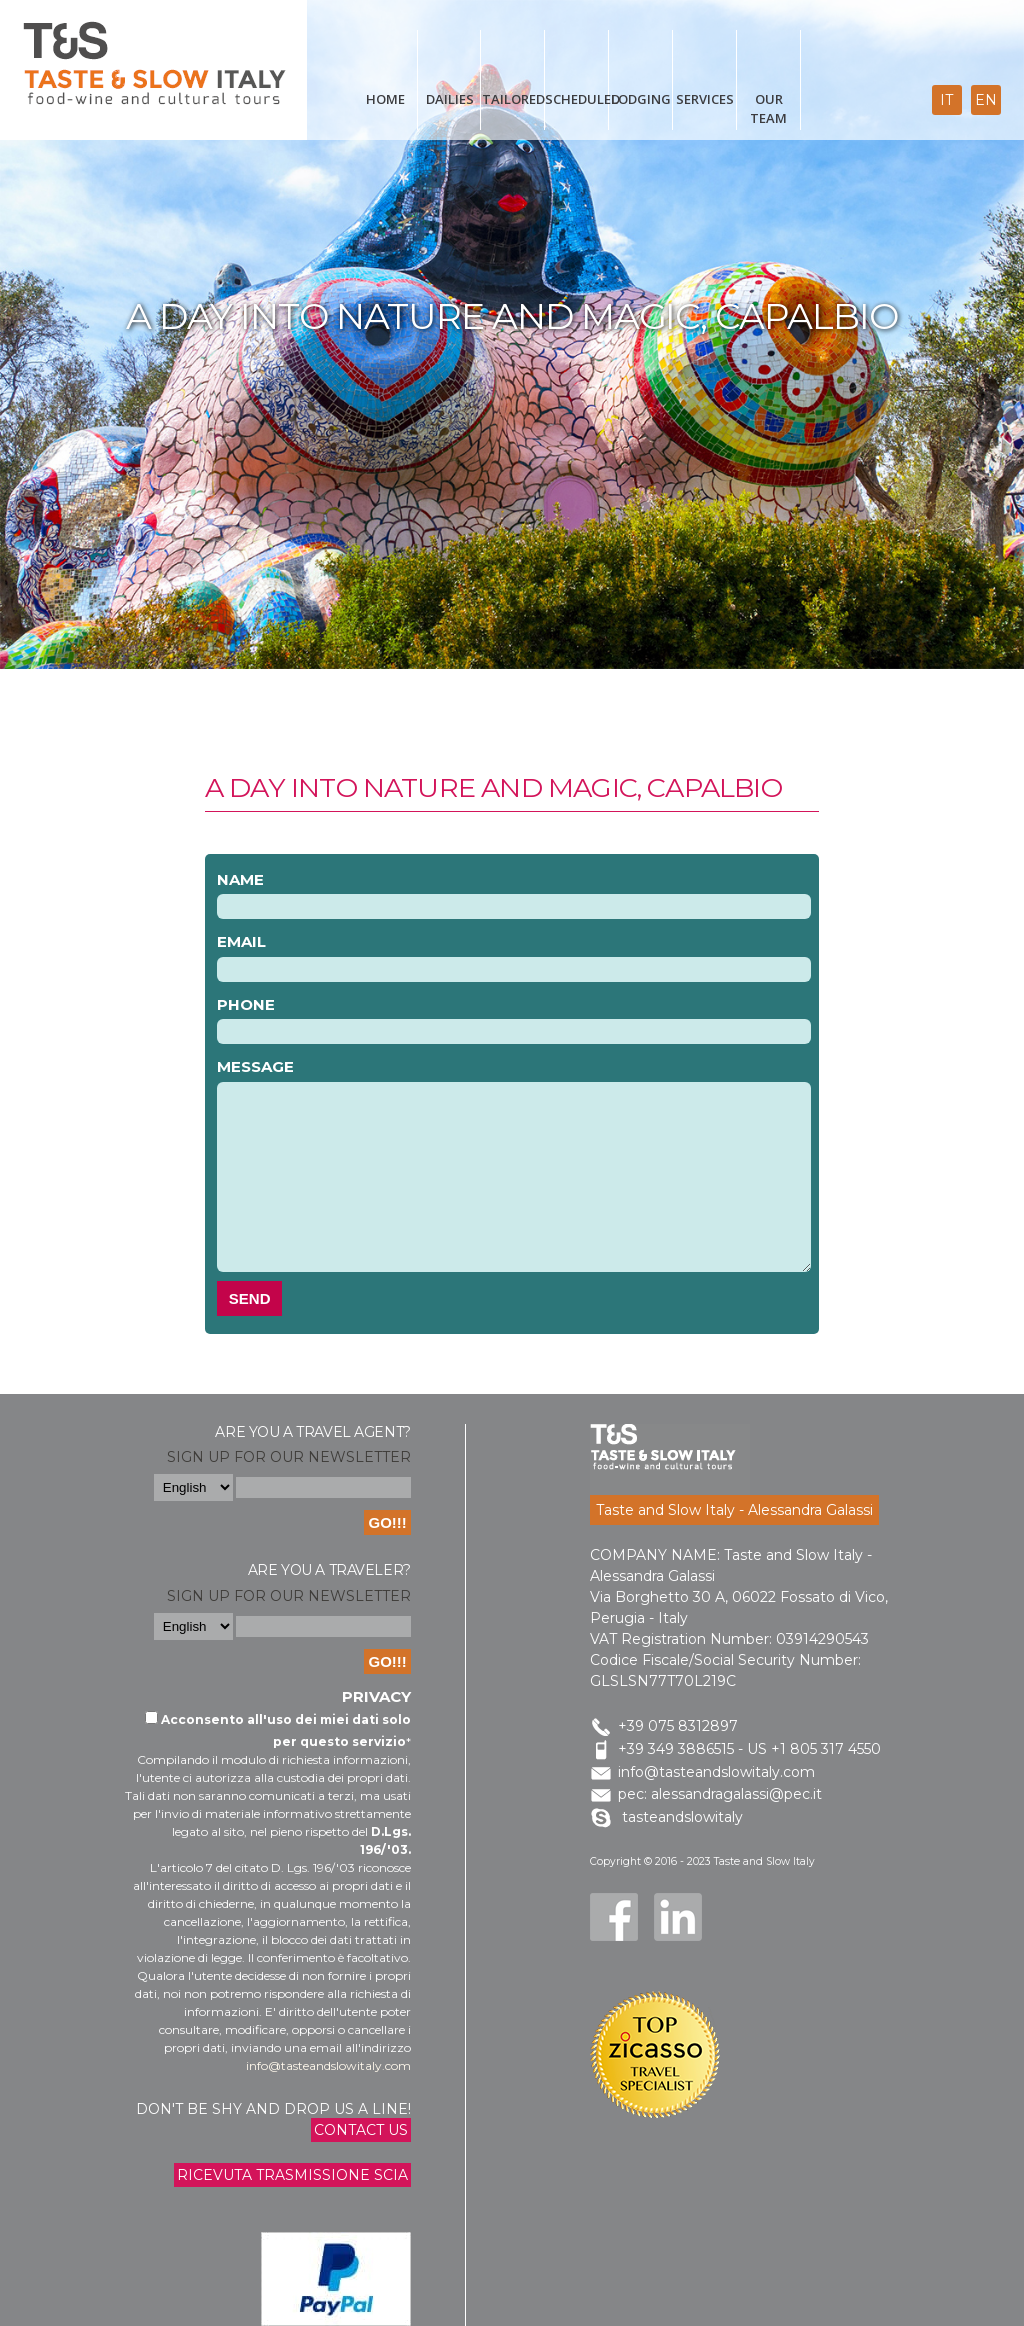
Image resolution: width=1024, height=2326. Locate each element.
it (946, 100)
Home (385, 99)
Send (250, 1298)
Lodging (641, 99)
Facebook (614, 1917)
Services (705, 99)
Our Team (768, 108)
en (986, 100)
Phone (246, 1004)
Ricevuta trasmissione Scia (292, 2175)
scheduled (577, 99)
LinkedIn (678, 1917)
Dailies (450, 99)
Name (240, 879)
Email (241, 941)
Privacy (376, 1696)
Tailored (513, 99)
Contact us (361, 2130)
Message (255, 1066)
